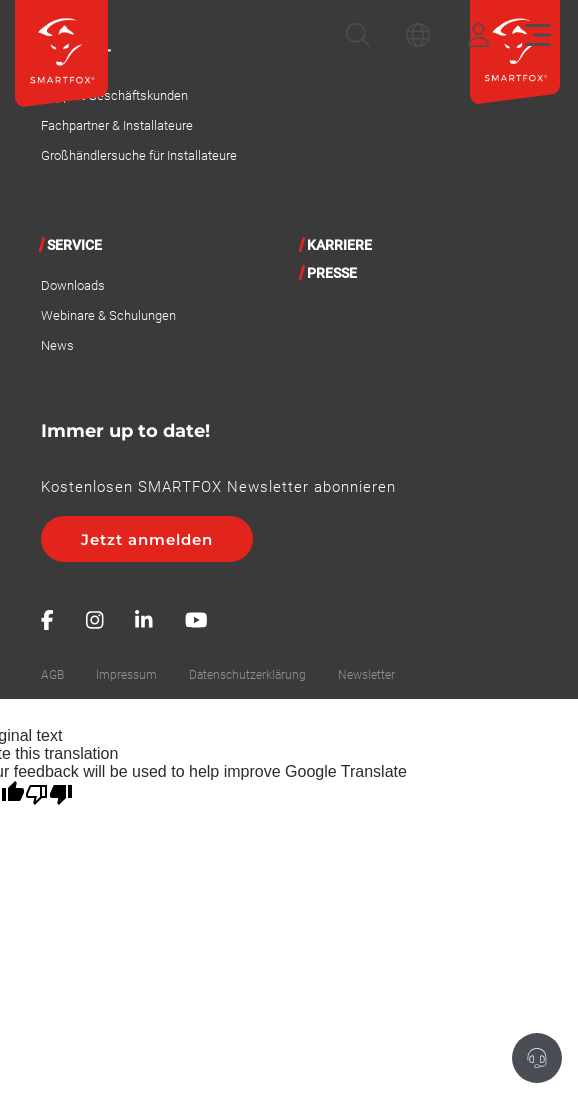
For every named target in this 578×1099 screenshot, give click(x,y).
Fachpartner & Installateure (117, 125)
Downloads (73, 285)
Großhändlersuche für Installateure (139, 155)
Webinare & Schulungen (108, 315)
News (57, 345)
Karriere (339, 245)
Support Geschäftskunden (114, 95)
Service (74, 245)
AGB (52, 675)
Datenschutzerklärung (247, 675)
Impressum (126, 675)
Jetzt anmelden (147, 539)
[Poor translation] (49, 795)
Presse (332, 273)
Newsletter (366, 675)
